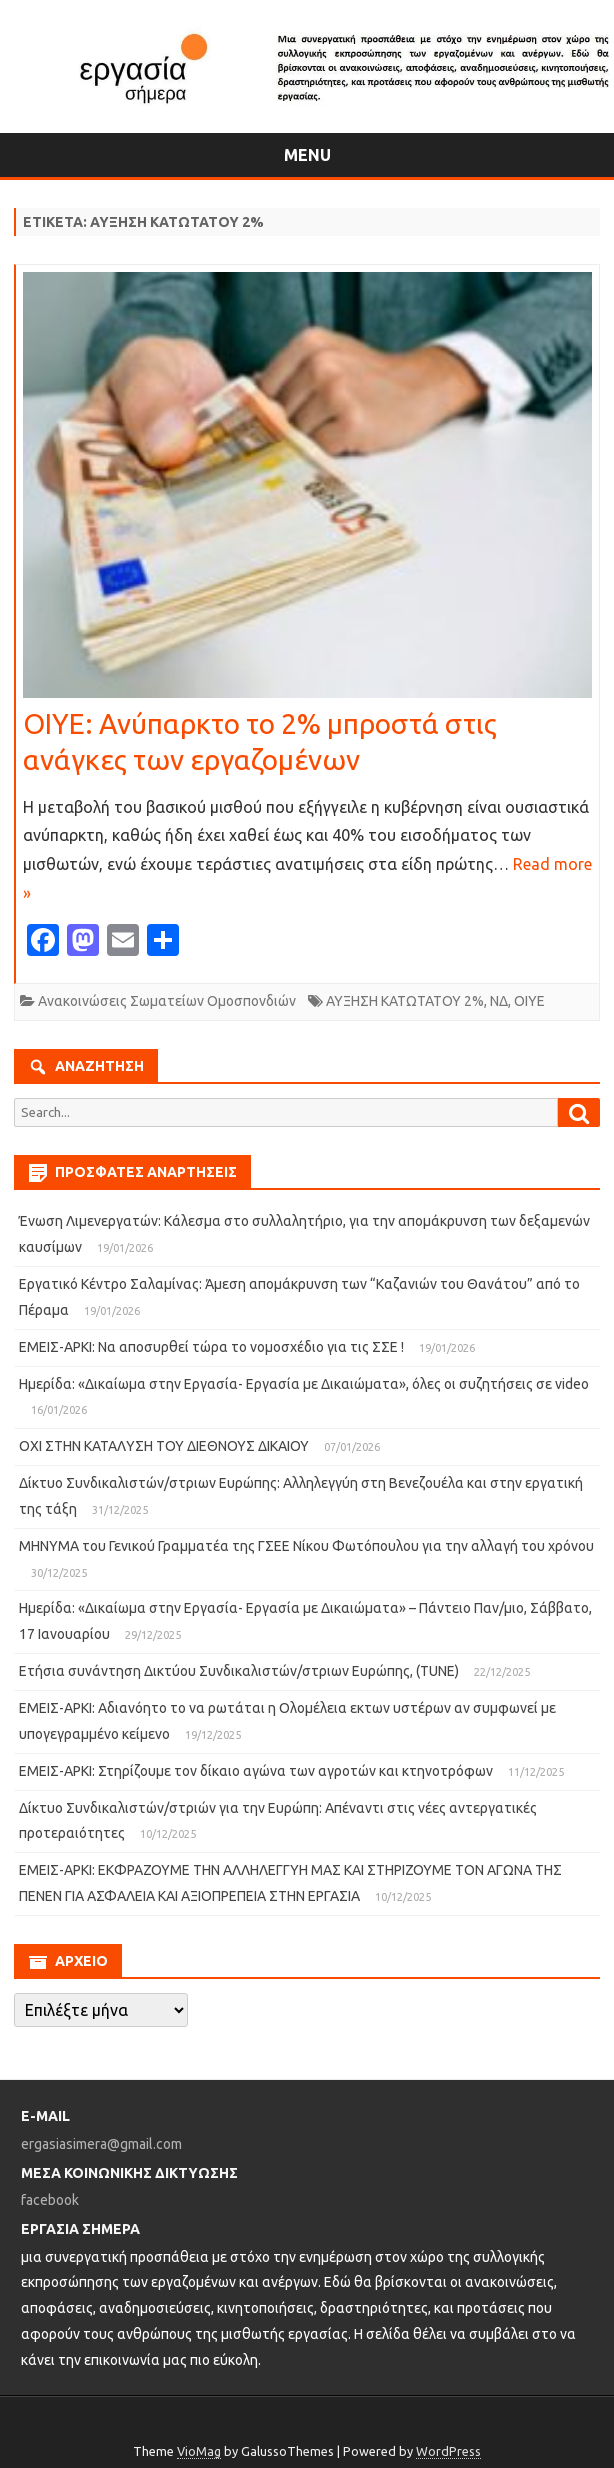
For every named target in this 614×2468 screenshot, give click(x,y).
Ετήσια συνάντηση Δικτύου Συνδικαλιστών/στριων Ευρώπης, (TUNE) (239, 1671)
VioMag (199, 2451)
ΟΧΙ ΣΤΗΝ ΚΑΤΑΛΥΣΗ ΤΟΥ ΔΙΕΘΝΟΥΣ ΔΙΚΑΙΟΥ (164, 1446)
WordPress (448, 2451)
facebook (50, 2200)
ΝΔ (499, 1001)
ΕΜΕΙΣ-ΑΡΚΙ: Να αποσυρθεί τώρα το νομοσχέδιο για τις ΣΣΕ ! (211, 1347)
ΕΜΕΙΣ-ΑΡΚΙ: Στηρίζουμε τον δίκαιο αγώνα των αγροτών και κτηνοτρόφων (256, 1771)
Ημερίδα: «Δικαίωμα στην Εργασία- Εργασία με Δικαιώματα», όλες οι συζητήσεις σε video (304, 1384)
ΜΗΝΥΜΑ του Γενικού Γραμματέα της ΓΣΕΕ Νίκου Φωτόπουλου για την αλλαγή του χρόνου (306, 1546)
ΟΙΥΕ (529, 1001)
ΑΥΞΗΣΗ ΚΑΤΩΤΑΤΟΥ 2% (405, 1001)
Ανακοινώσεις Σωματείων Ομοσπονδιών (167, 1001)
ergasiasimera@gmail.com (101, 2144)
